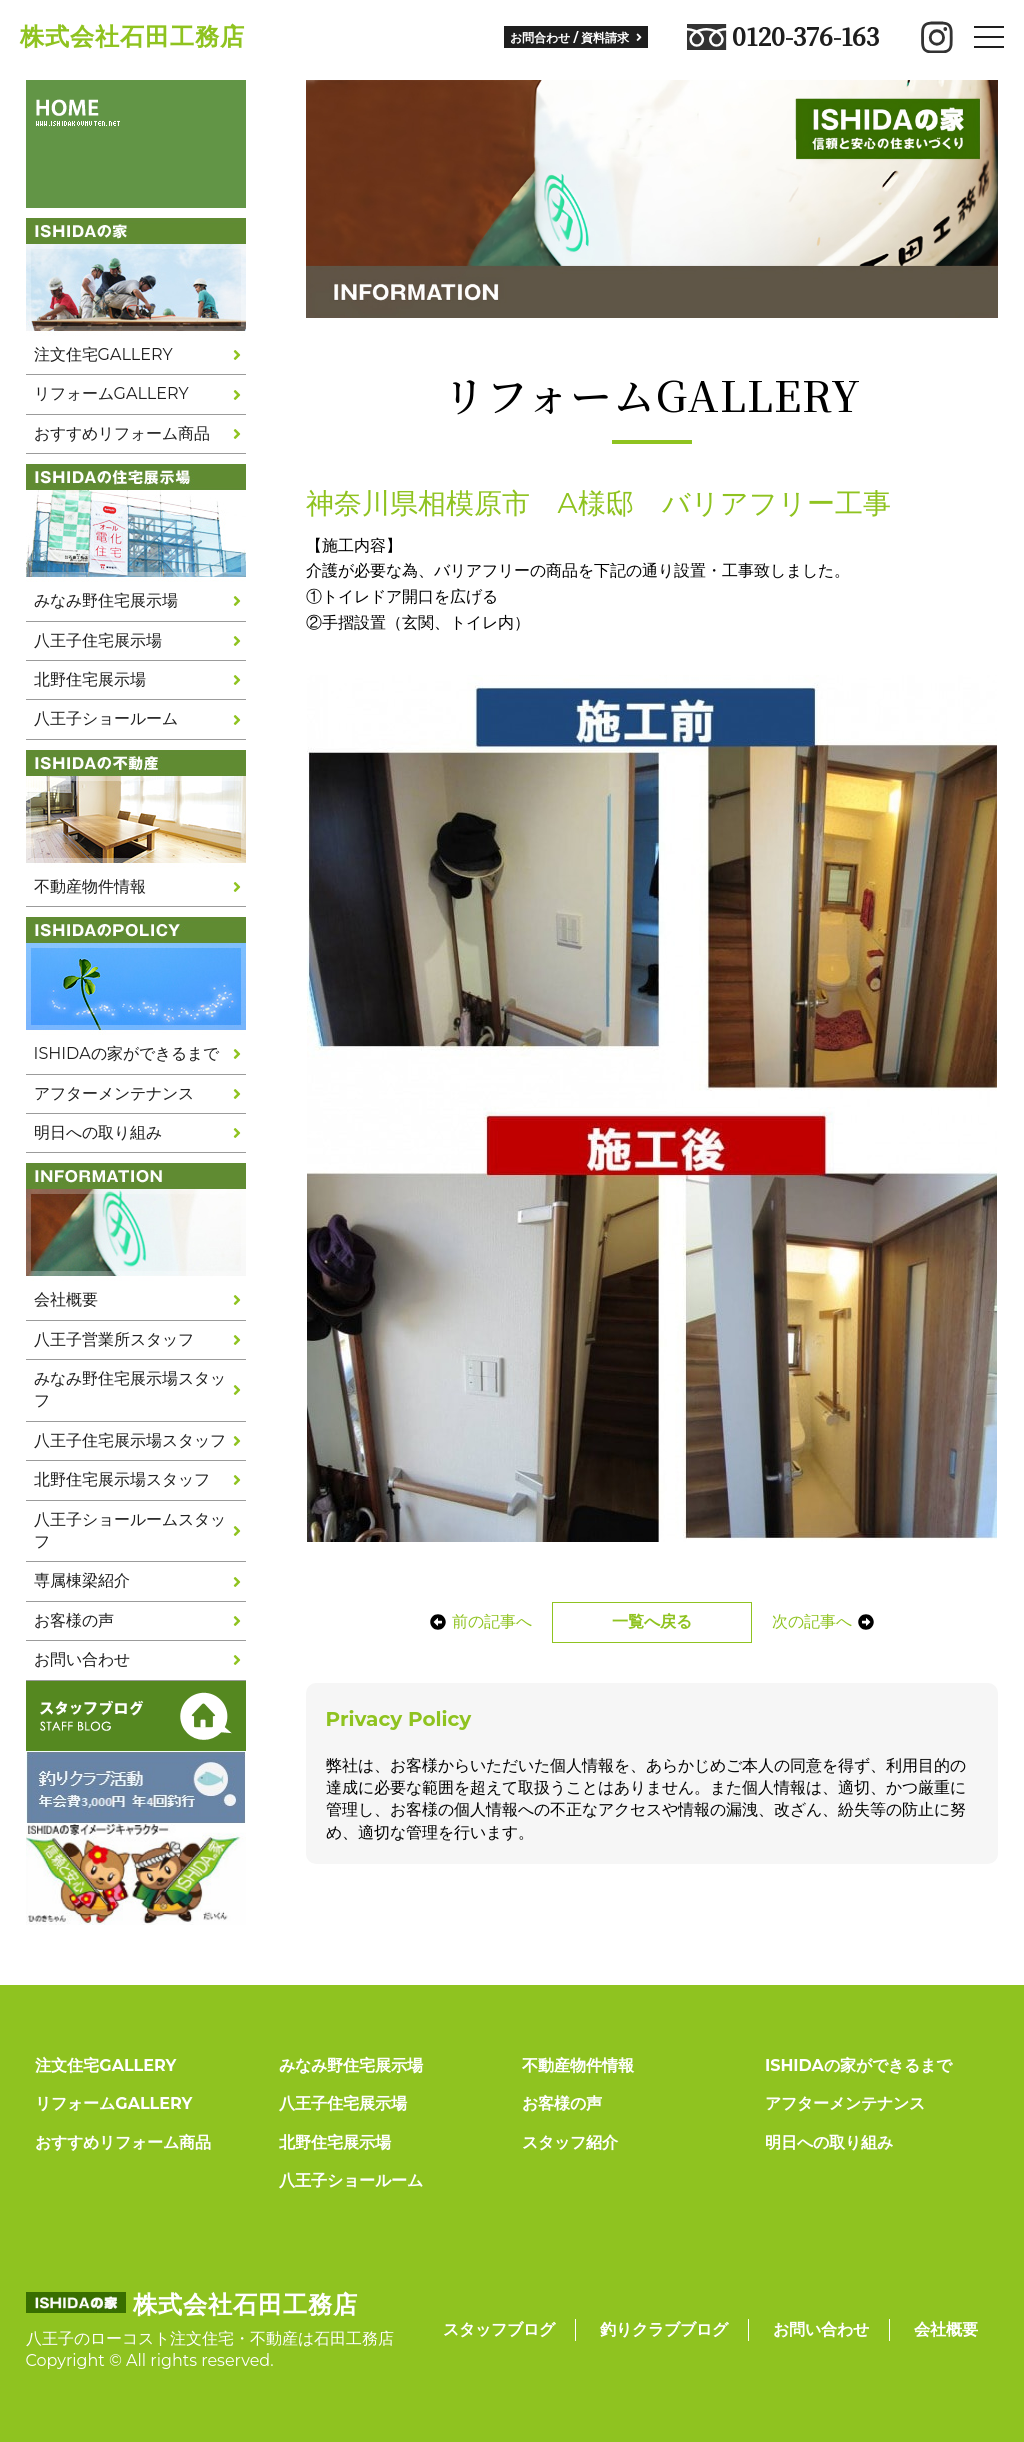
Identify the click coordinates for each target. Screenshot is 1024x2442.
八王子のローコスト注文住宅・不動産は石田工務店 (210, 2338)
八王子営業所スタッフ (114, 1339)
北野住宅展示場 (90, 679)
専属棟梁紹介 (82, 1580)
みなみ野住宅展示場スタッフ (130, 1389)
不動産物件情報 (90, 886)
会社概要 (66, 1299)
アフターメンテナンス (114, 1093)
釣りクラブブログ (664, 2329)
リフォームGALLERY (111, 393)
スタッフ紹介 (570, 2142)
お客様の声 (74, 1620)
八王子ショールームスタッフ (130, 1530)
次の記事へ (824, 1621)
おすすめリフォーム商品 (122, 433)
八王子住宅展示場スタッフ (130, 1440)
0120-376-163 (783, 36)
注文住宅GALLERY (103, 354)
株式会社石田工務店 (132, 36)
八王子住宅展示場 (98, 640)
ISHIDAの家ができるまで (126, 1053)
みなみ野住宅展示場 (106, 600)
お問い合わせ (82, 1659)
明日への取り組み (98, 1132)
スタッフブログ (499, 2329)
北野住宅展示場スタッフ (122, 1479)
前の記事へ (480, 1621)
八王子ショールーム (106, 718)
